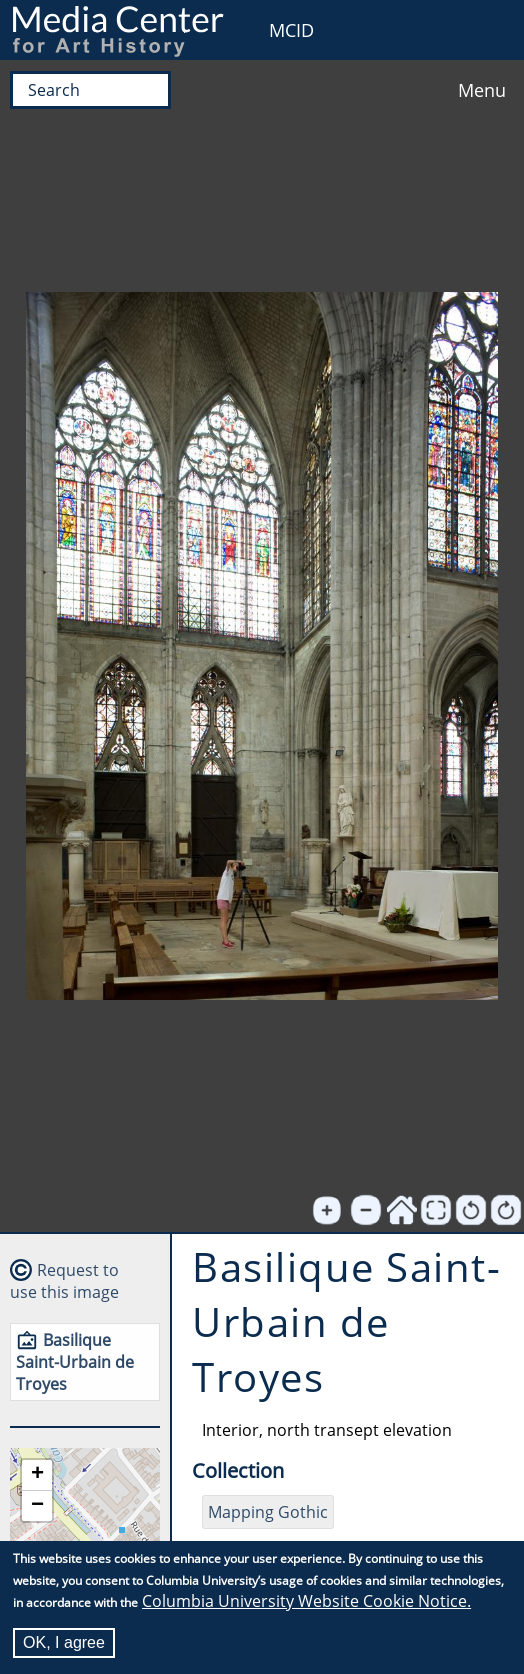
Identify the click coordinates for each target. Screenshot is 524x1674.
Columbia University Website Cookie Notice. (306, 1601)
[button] (37, 1475)
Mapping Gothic (268, 1512)
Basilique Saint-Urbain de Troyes (75, 1362)
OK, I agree (64, 1642)
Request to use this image (64, 1281)
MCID (291, 30)
